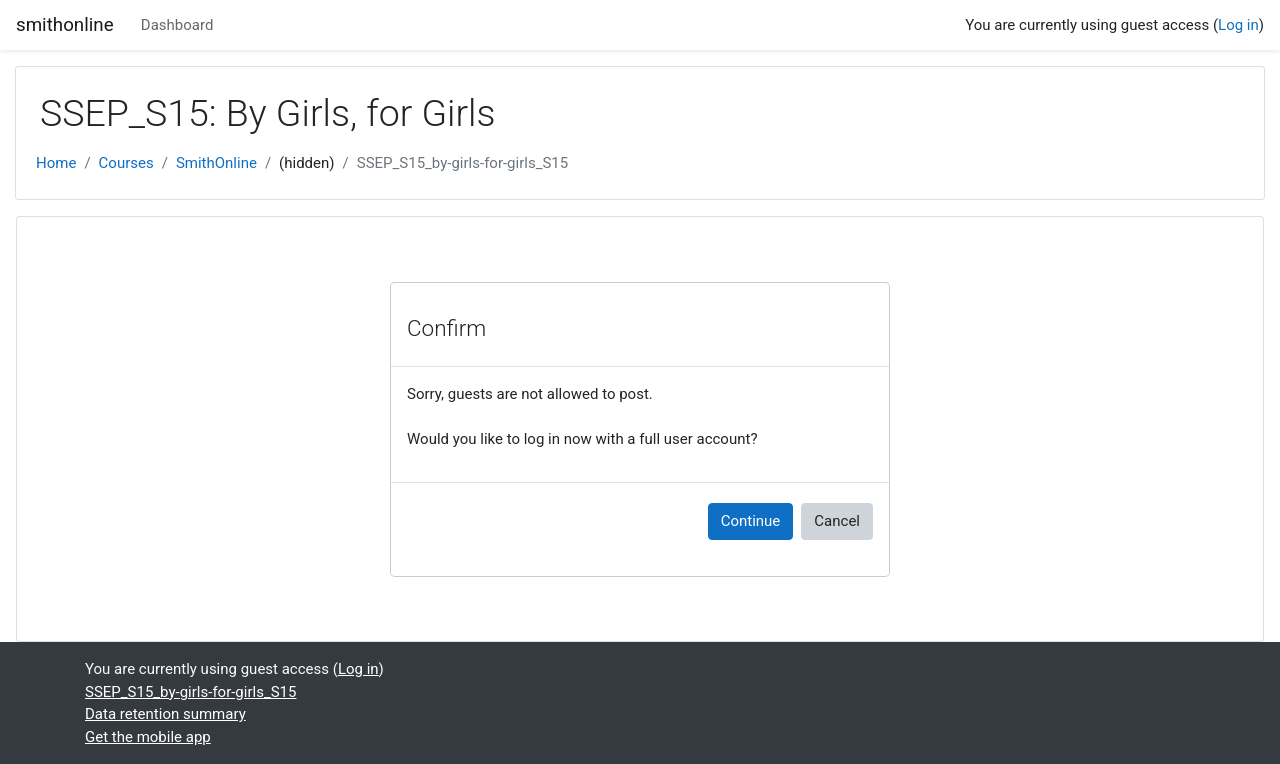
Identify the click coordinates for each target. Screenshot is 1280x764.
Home (56, 163)
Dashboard (177, 25)
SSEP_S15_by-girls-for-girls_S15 (462, 163)
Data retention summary (165, 714)
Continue (751, 521)
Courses (126, 163)
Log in (1238, 25)
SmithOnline (216, 163)
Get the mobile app (148, 737)
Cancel (837, 521)
